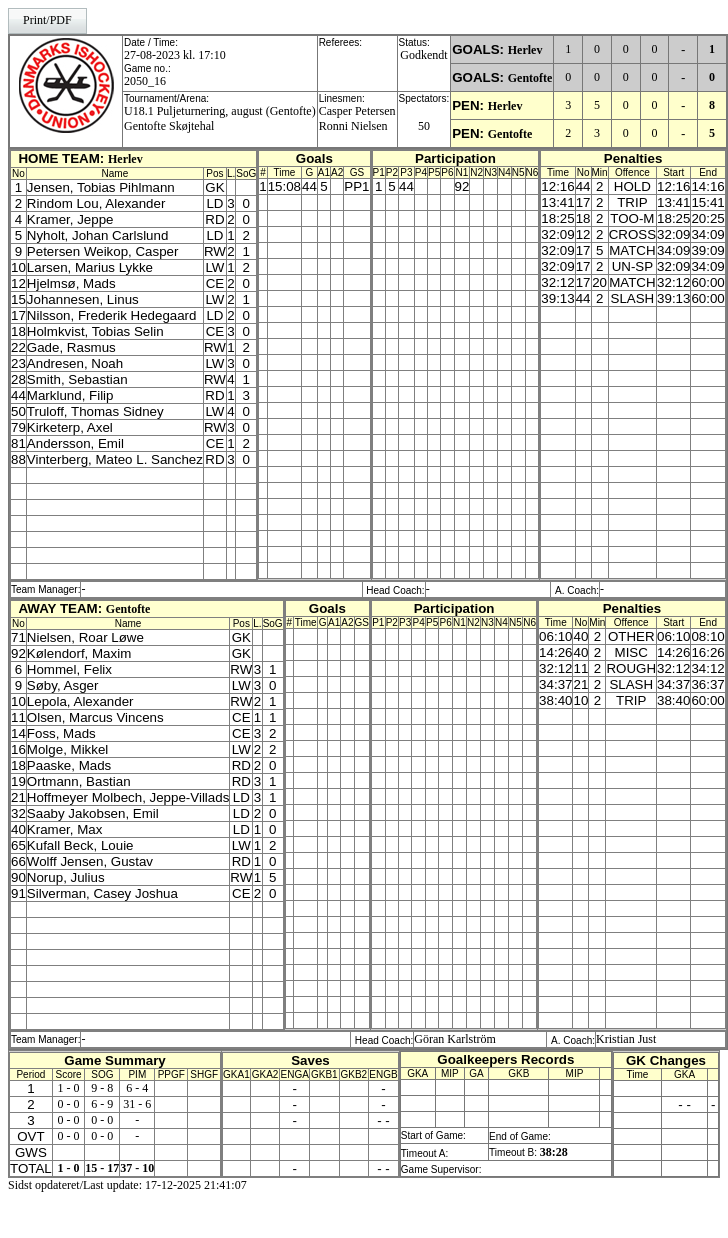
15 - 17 (102, 1168)
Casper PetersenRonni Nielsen (357, 118)
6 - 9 (102, 1104)
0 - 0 (69, 1104)
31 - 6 (137, 1104)
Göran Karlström (455, 1039)
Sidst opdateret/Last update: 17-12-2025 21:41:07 (127, 1185)
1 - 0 (69, 1088)
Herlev (525, 50)
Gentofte (530, 78)
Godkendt (423, 55)
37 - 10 (137, 1168)
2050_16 (145, 81)
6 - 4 (137, 1088)
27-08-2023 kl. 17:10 (175, 55)
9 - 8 (102, 1088)
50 (424, 126)
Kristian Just (626, 1039)
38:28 (554, 1152)
